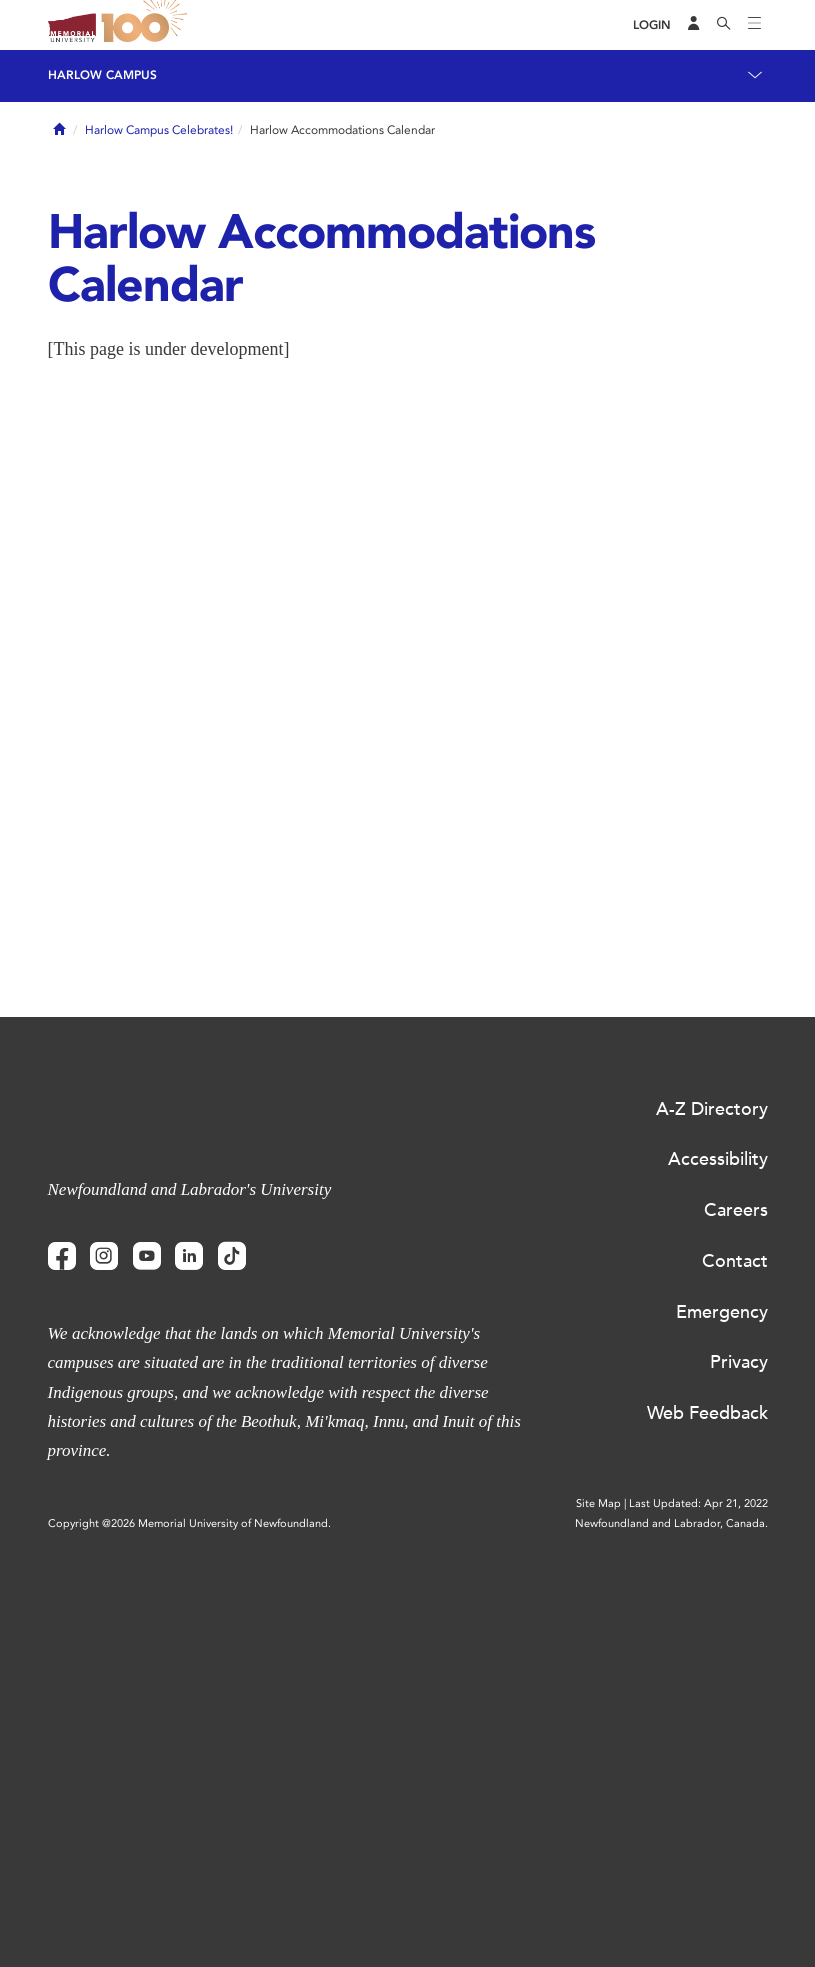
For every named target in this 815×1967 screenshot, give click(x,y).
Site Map (598, 1503)
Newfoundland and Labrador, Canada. (671, 1523)
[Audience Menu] (694, 25)
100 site (148, 25)
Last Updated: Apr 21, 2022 (698, 1503)
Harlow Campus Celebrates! (159, 130)
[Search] (724, 25)
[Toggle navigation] (755, 25)
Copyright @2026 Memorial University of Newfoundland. (189, 1523)
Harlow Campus (102, 75)
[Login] (652, 25)
